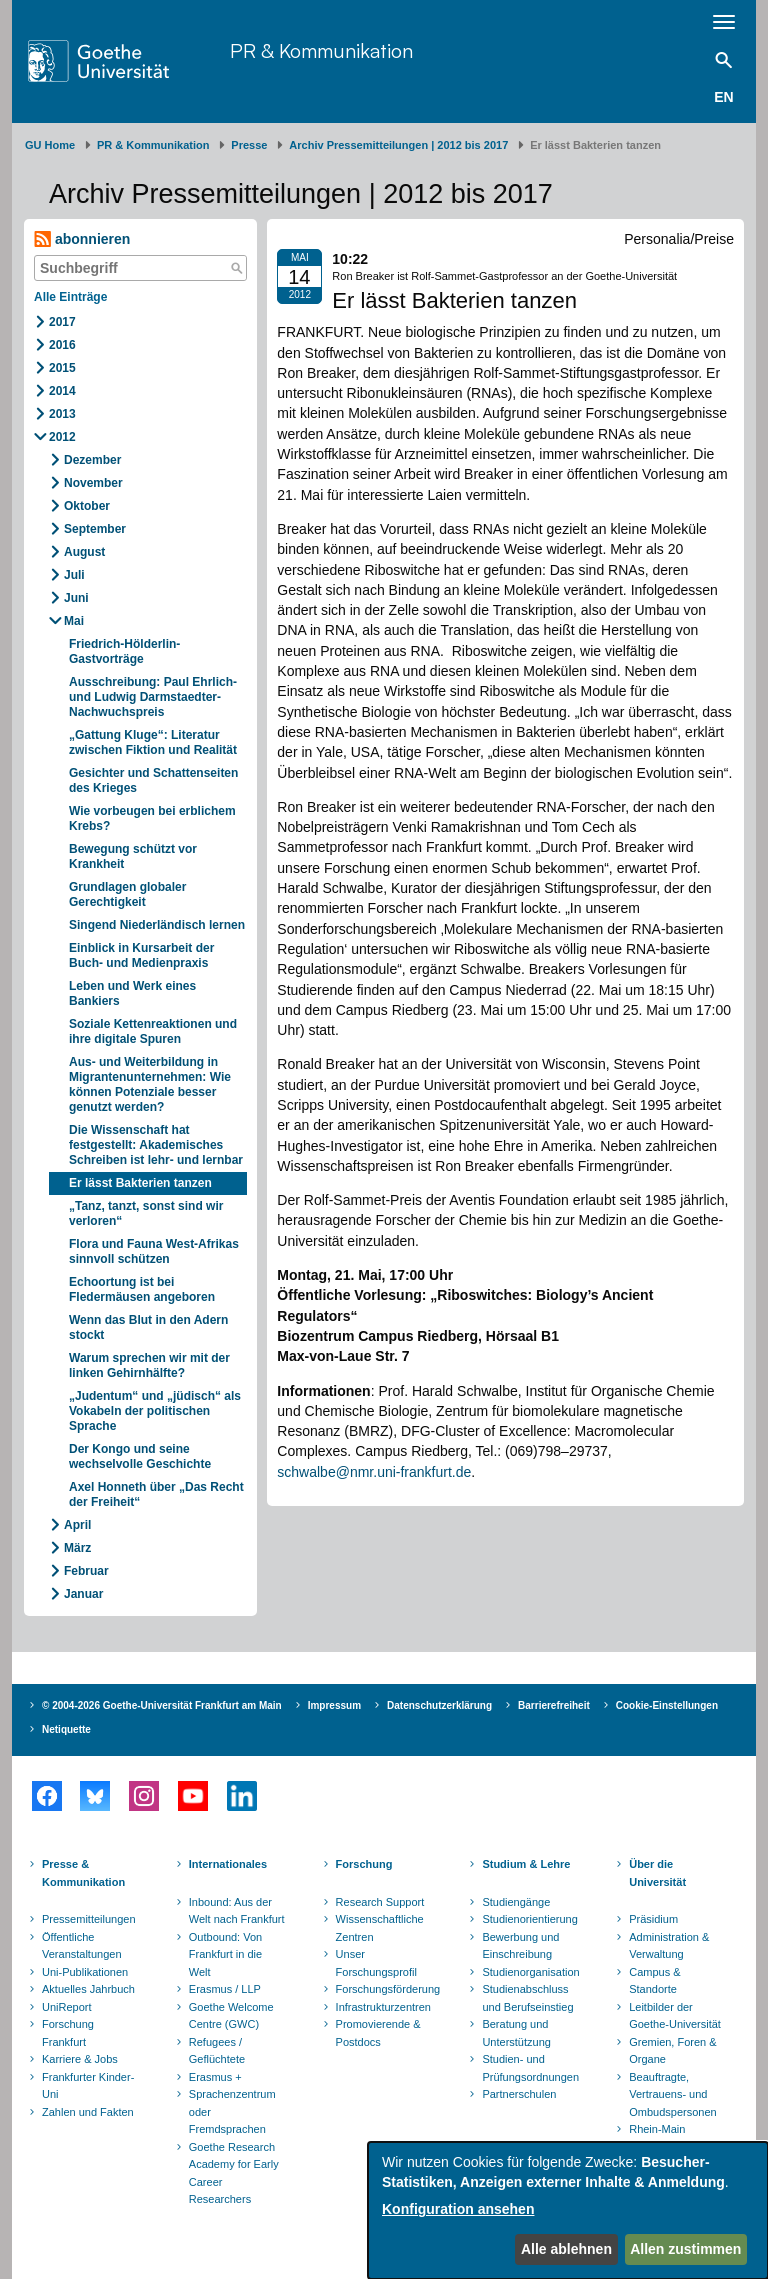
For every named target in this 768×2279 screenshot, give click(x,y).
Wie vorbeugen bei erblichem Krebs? (152, 818)
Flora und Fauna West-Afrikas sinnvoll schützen (154, 1251)
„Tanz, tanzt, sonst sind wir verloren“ (146, 1213)
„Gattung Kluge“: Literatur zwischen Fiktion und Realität (153, 742)
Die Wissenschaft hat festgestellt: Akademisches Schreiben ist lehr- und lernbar (156, 1145)
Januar (83, 1594)
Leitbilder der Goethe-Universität (675, 2016)
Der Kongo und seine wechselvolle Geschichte (140, 1456)
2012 (62, 437)
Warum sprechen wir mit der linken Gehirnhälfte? (149, 1365)
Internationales (228, 1864)
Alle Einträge (70, 297)
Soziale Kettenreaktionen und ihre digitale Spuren (153, 1031)
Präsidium (653, 1919)
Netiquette (66, 1729)
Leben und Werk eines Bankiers (132, 993)
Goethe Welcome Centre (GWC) (231, 2016)
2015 (62, 368)
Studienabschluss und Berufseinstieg (527, 1998)
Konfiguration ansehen (458, 2209)
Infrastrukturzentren (383, 2007)
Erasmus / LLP (225, 1989)
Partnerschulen (519, 2094)
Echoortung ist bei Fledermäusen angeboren (142, 1289)
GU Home (50, 145)
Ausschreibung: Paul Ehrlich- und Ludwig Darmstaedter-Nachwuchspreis (153, 697)
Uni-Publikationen (85, 1972)
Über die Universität (657, 1873)
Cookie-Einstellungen (667, 1705)
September (95, 529)
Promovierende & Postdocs (378, 2033)
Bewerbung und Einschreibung (520, 1946)
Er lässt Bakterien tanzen (140, 1183)
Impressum (334, 1705)
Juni (76, 598)
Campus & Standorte (654, 1981)
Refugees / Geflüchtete (217, 2051)
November (93, 483)
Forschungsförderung (386, 1989)
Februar (86, 1571)
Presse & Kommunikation (83, 1873)
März (77, 1548)
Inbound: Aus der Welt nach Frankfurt (237, 1911)
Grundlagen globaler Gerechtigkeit (127, 894)
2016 (62, 345)
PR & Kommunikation (321, 50)
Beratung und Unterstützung (516, 2033)
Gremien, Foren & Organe (672, 2051)
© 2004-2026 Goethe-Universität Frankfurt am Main (162, 1705)
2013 (62, 414)
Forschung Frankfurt (68, 2033)
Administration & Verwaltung (669, 1946)
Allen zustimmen (685, 2249)
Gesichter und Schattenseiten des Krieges (153, 780)
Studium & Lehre (526, 1864)
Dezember (92, 460)
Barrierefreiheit (554, 1705)
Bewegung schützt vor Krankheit (133, 856)
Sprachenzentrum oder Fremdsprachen (232, 2111)
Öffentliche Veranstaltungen (82, 1946)
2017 (62, 322)
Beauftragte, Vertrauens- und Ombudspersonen (672, 2094)
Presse (249, 145)
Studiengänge (516, 1902)
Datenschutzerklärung (439, 1705)
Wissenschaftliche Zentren (380, 1928)
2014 (62, 391)
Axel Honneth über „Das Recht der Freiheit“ (156, 1494)
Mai (74, 621)
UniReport (67, 2007)
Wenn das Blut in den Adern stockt (148, 1327)
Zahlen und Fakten (88, 2112)
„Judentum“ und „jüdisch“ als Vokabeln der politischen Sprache (155, 1411)
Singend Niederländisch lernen (157, 925)
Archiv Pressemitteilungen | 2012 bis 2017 (398, 145)
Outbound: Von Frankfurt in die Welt (225, 1954)
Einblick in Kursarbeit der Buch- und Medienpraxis (141, 955)
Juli (74, 575)
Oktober (87, 506)
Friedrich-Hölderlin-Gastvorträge (124, 651)
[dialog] (568, 2210)
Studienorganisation (530, 1972)
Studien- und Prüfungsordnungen (530, 2068)
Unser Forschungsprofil (376, 1963)
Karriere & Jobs (80, 2059)
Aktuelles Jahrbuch (88, 1989)
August (84, 552)
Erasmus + (215, 2077)
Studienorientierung (529, 1919)
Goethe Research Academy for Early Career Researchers (234, 2173)
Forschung (364, 1864)
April (77, 1525)
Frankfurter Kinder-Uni (88, 2086)
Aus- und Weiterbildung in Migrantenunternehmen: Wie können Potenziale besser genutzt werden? (150, 1084)
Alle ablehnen (566, 2249)
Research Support (380, 1902)
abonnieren (82, 239)
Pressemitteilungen (89, 1919)
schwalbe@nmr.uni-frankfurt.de (374, 1472)
